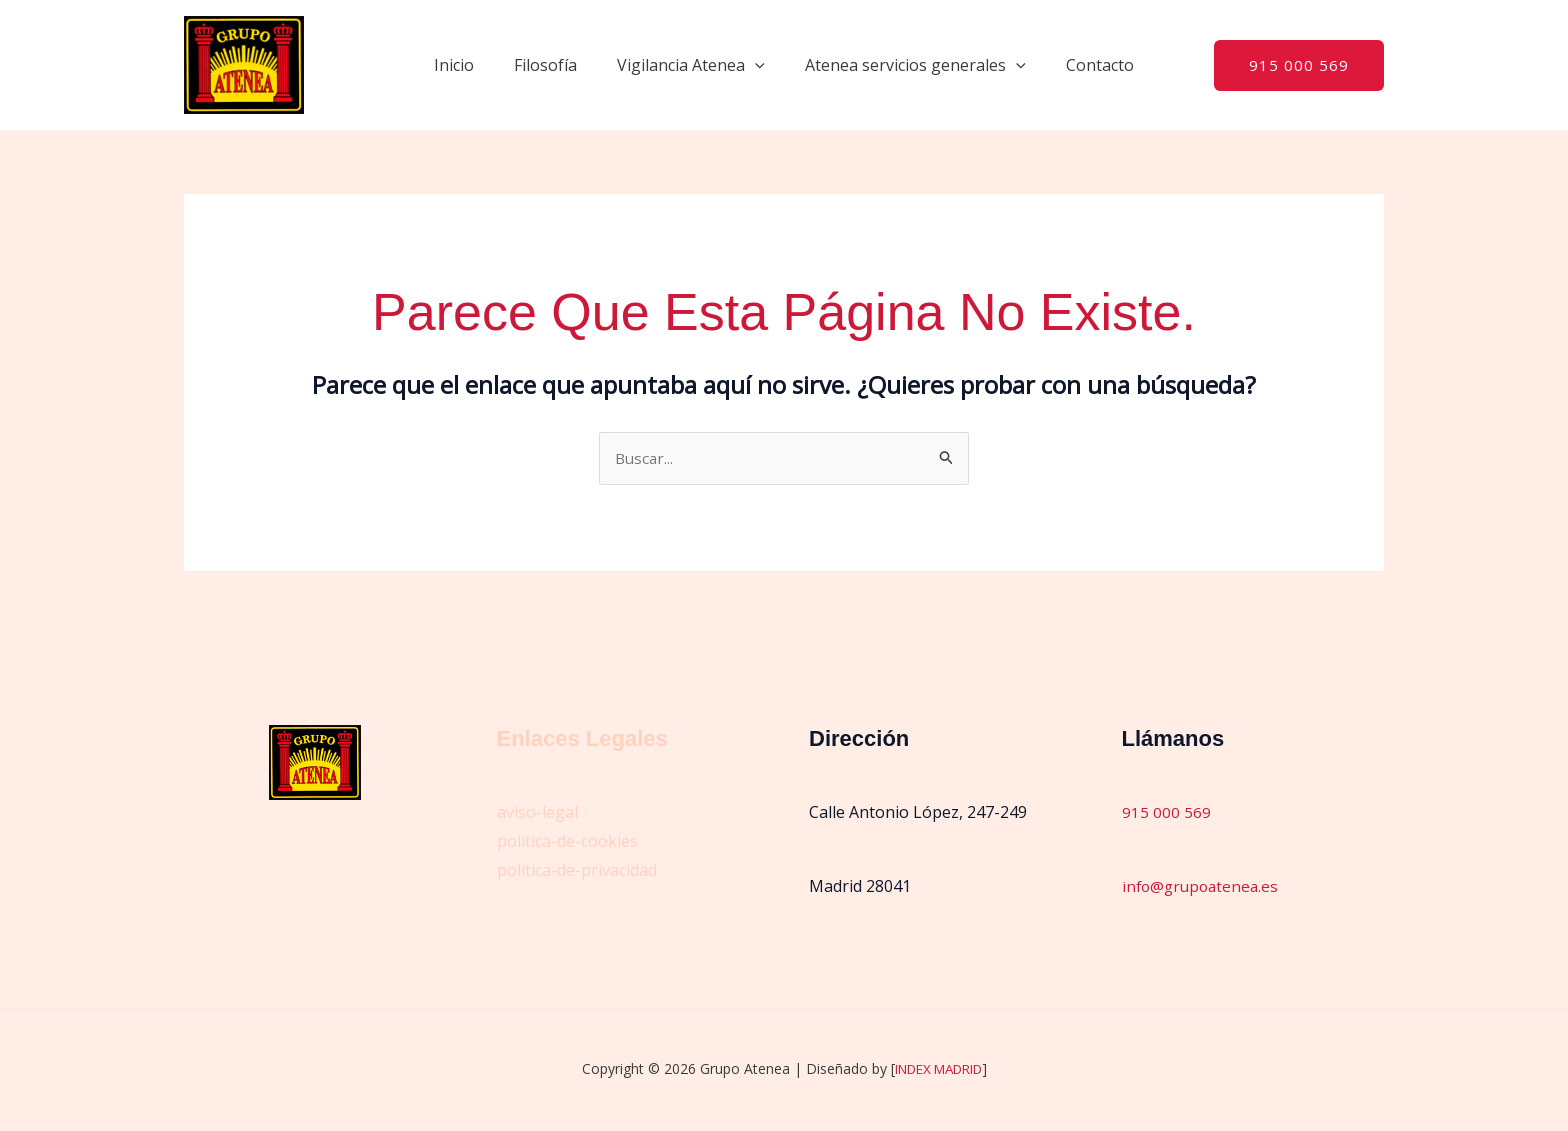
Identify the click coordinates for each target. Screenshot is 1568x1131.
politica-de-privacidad (577, 871)
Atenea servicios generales (907, 65)
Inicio (470, 65)
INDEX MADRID (938, 1069)
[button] (755, 65)
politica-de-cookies (567, 842)
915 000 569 (1166, 813)
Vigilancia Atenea (691, 65)
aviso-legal (537, 813)
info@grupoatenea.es (1203, 887)
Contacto (1084, 65)
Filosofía (553, 65)
